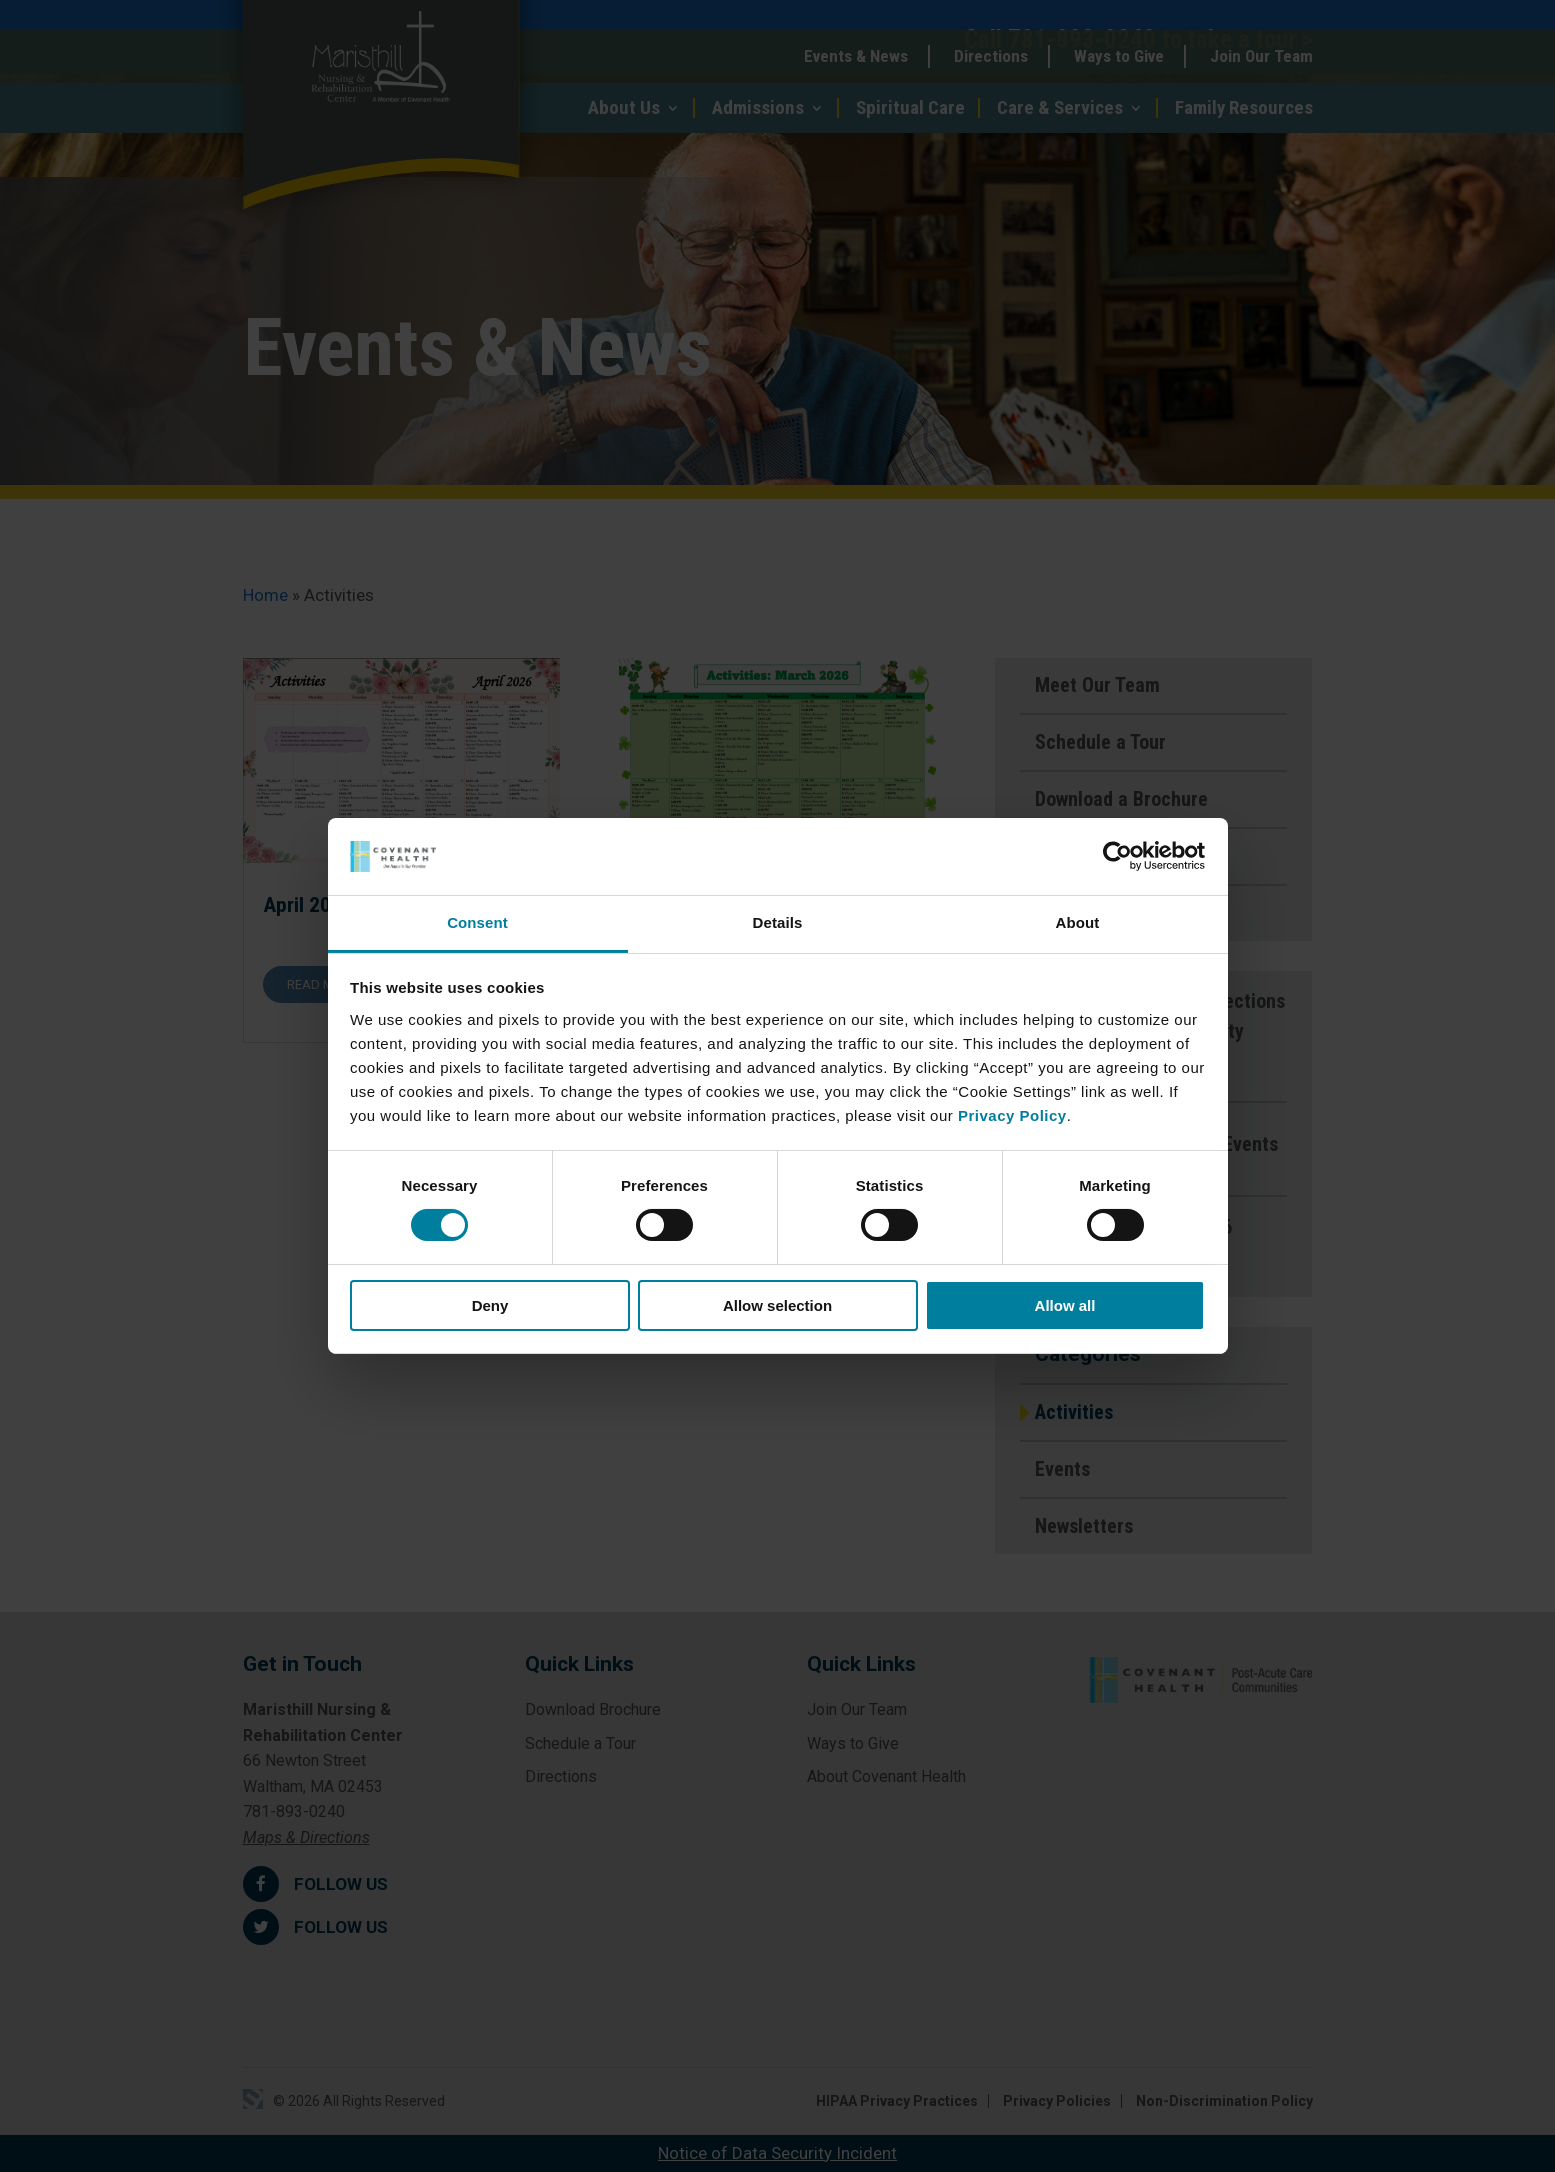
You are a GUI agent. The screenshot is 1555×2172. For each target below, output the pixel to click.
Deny (490, 1305)
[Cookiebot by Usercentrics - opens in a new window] (1117, 856)
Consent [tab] (477, 922)
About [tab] (1078, 922)
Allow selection (777, 1305)
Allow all (1065, 1305)
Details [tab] (778, 922)
